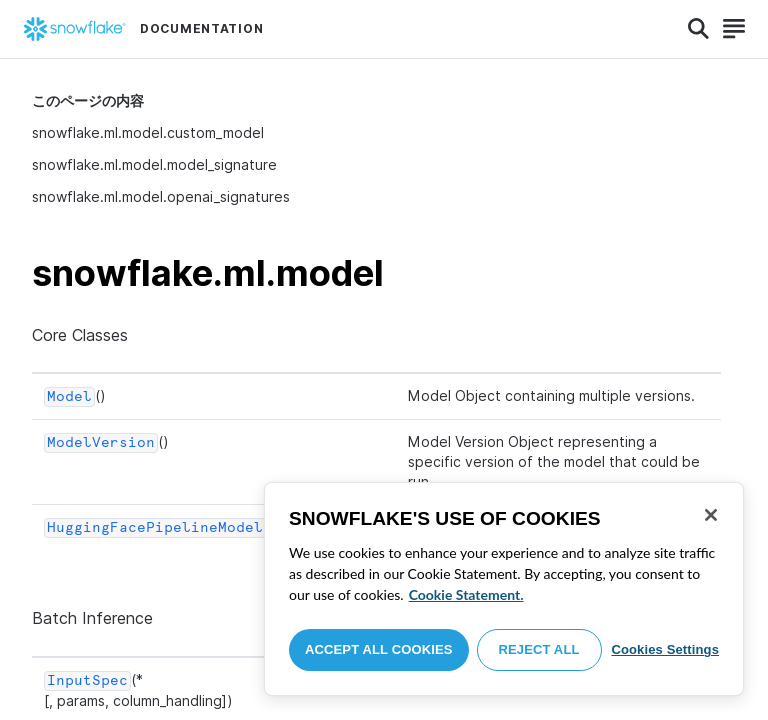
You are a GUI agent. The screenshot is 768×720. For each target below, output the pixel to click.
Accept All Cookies (379, 649)
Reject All (539, 649)
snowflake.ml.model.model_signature (154, 164)
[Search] (698, 29)
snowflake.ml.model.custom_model (148, 132)
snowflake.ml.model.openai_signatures (161, 196)
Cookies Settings (665, 649)
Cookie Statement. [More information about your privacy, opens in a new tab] (466, 594)
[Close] (711, 515)
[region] (504, 589)
